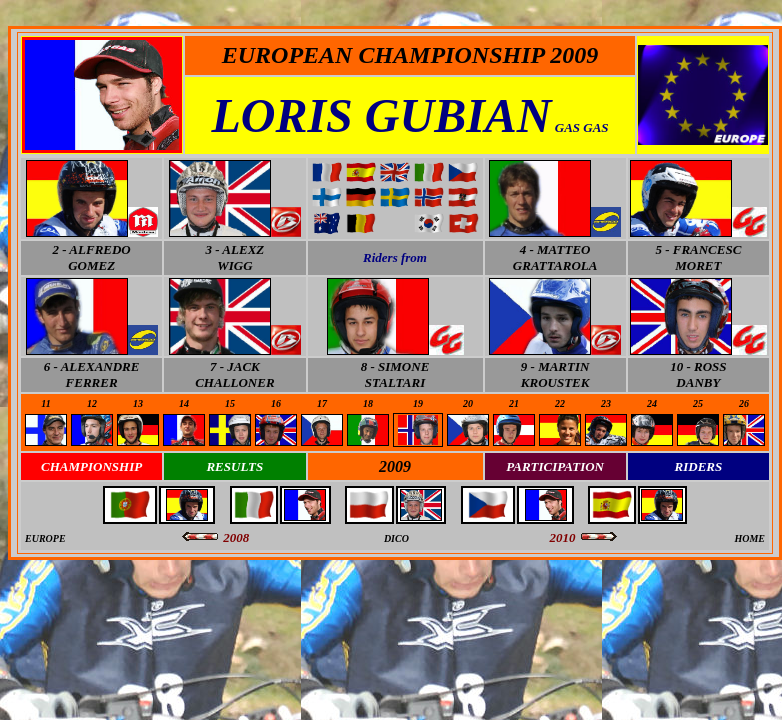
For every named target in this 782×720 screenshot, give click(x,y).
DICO (396, 538)
